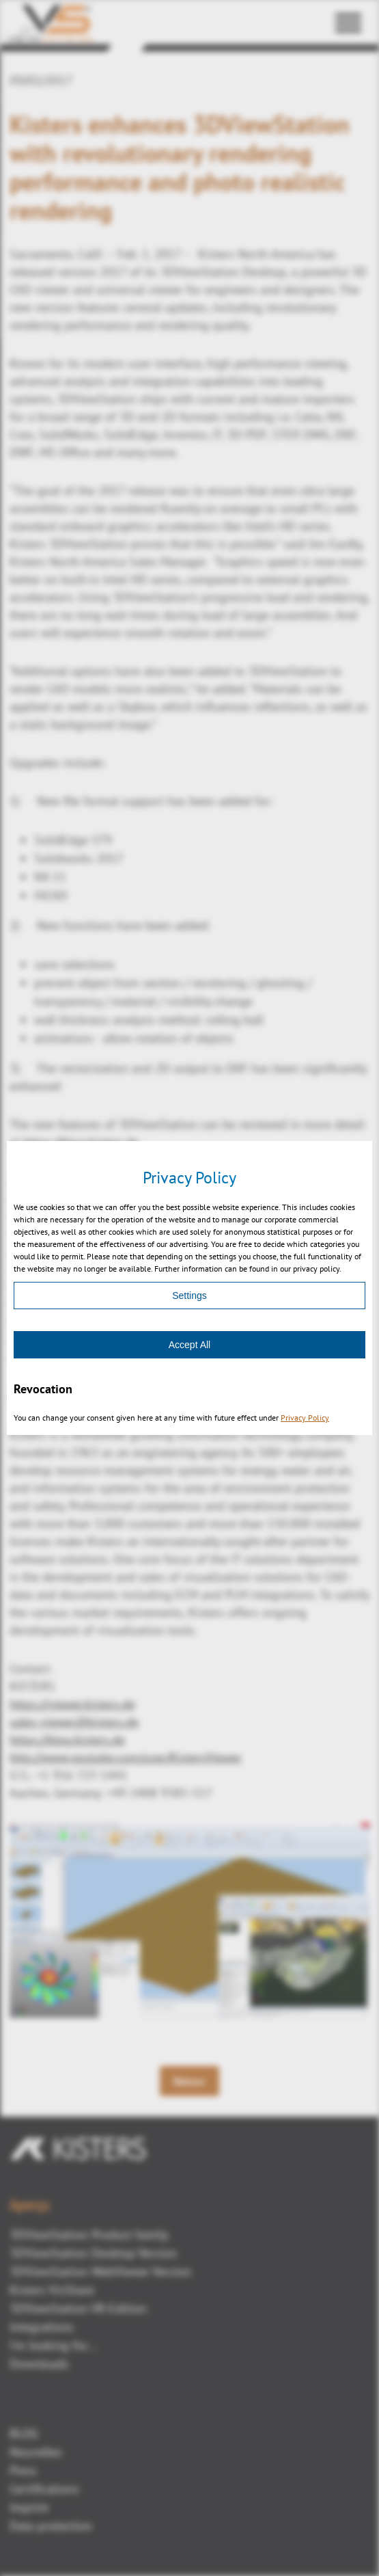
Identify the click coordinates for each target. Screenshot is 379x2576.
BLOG (24, 2433)
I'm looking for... (53, 2345)
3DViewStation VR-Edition (78, 2308)
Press (23, 2470)
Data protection (51, 2526)
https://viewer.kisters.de (72, 1704)
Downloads (39, 2364)
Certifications (44, 2489)
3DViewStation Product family (89, 2234)
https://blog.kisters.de (81, 1142)
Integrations (42, 2327)
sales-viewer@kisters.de (74, 1722)
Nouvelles (36, 2452)
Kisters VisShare (52, 2290)
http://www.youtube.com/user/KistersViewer (126, 1757)
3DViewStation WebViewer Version (100, 2271)
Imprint (29, 2507)
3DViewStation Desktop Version (93, 2253)
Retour (189, 2081)
